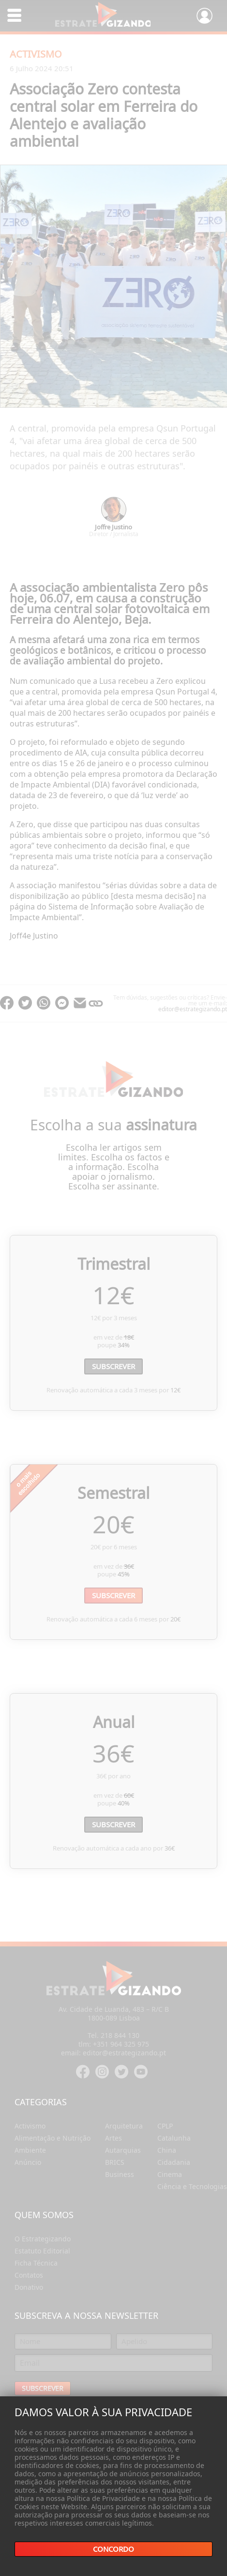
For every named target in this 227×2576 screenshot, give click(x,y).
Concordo (113, 2549)
